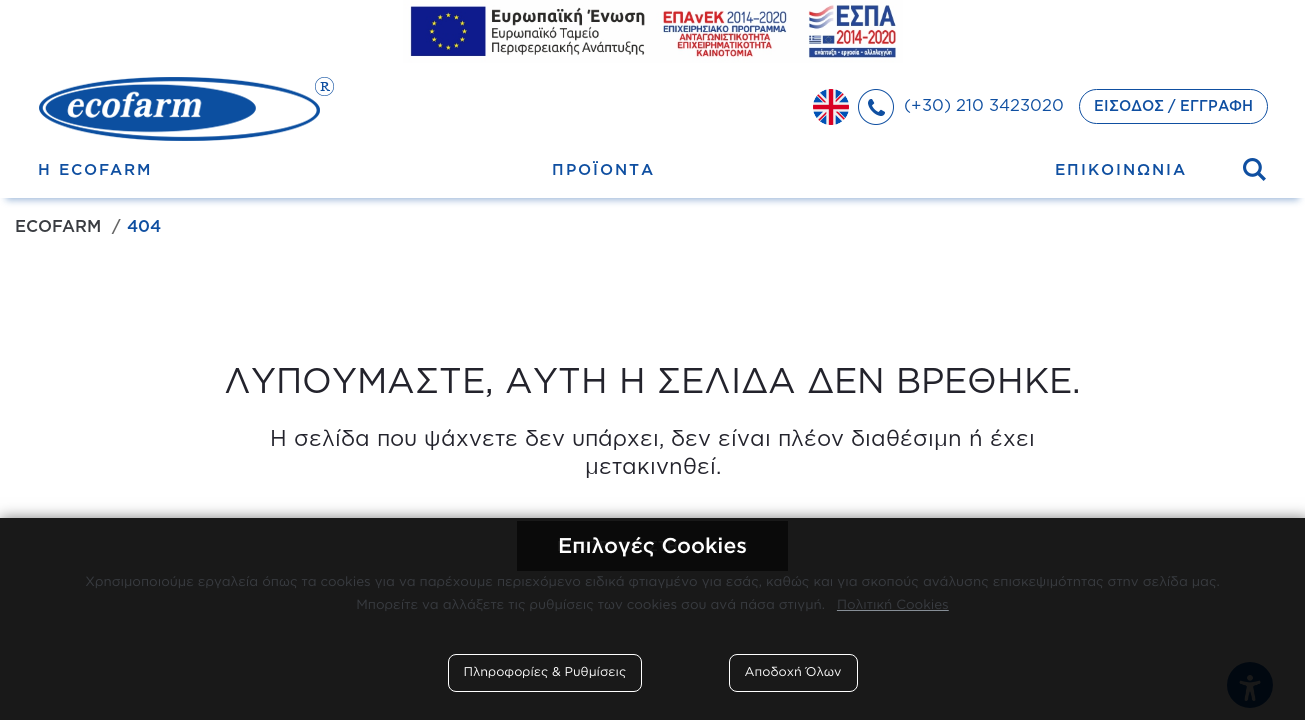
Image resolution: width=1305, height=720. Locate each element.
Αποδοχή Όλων (793, 672)
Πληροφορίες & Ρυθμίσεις (545, 672)
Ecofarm (58, 226)
